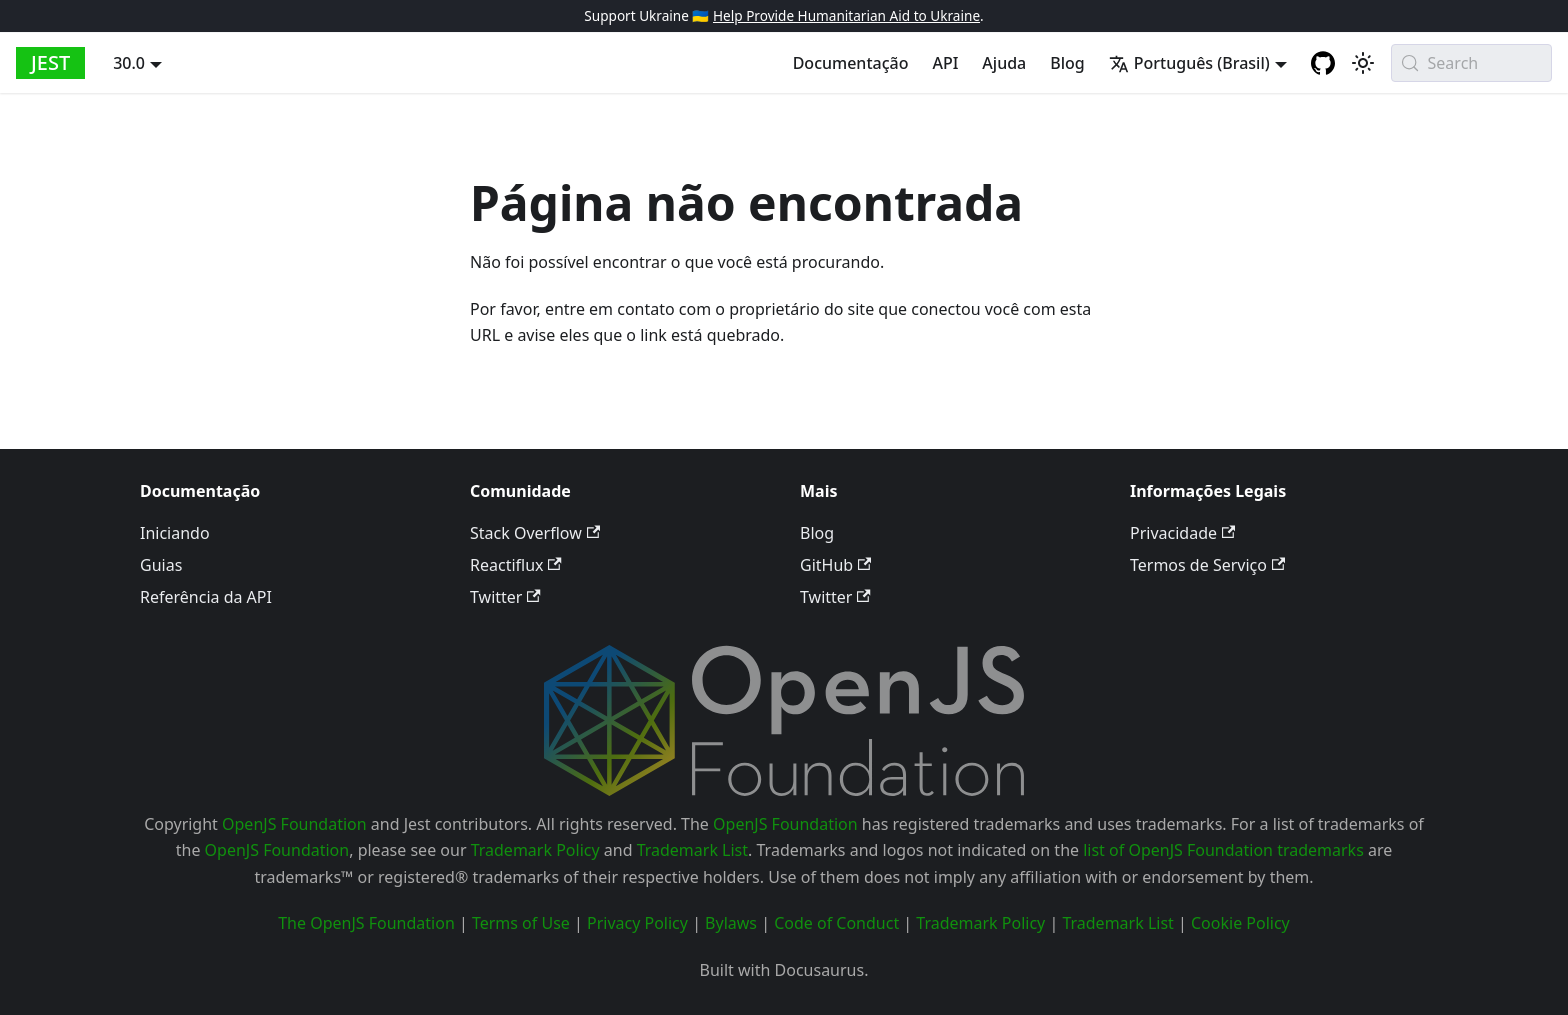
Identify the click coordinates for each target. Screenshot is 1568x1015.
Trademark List (692, 850)
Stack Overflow (535, 533)
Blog (1067, 63)
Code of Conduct (836, 923)
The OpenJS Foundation (366, 923)
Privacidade (1182, 533)
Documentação (851, 63)
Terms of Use (521, 923)
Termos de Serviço (1207, 565)
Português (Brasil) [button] (1189, 63)
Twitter (505, 597)
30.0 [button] (129, 63)
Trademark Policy (535, 850)
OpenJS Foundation (294, 824)
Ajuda (1004, 63)
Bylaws (731, 923)
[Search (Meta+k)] (1471, 63)
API (945, 63)
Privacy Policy (637, 923)
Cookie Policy (1240, 923)
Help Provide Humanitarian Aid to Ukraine (846, 15)
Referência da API (206, 597)
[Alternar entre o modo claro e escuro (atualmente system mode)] (1363, 63)
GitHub (835, 565)
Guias (161, 565)
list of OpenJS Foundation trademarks (1223, 850)
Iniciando (175, 533)
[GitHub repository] (1323, 63)
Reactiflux (516, 565)
